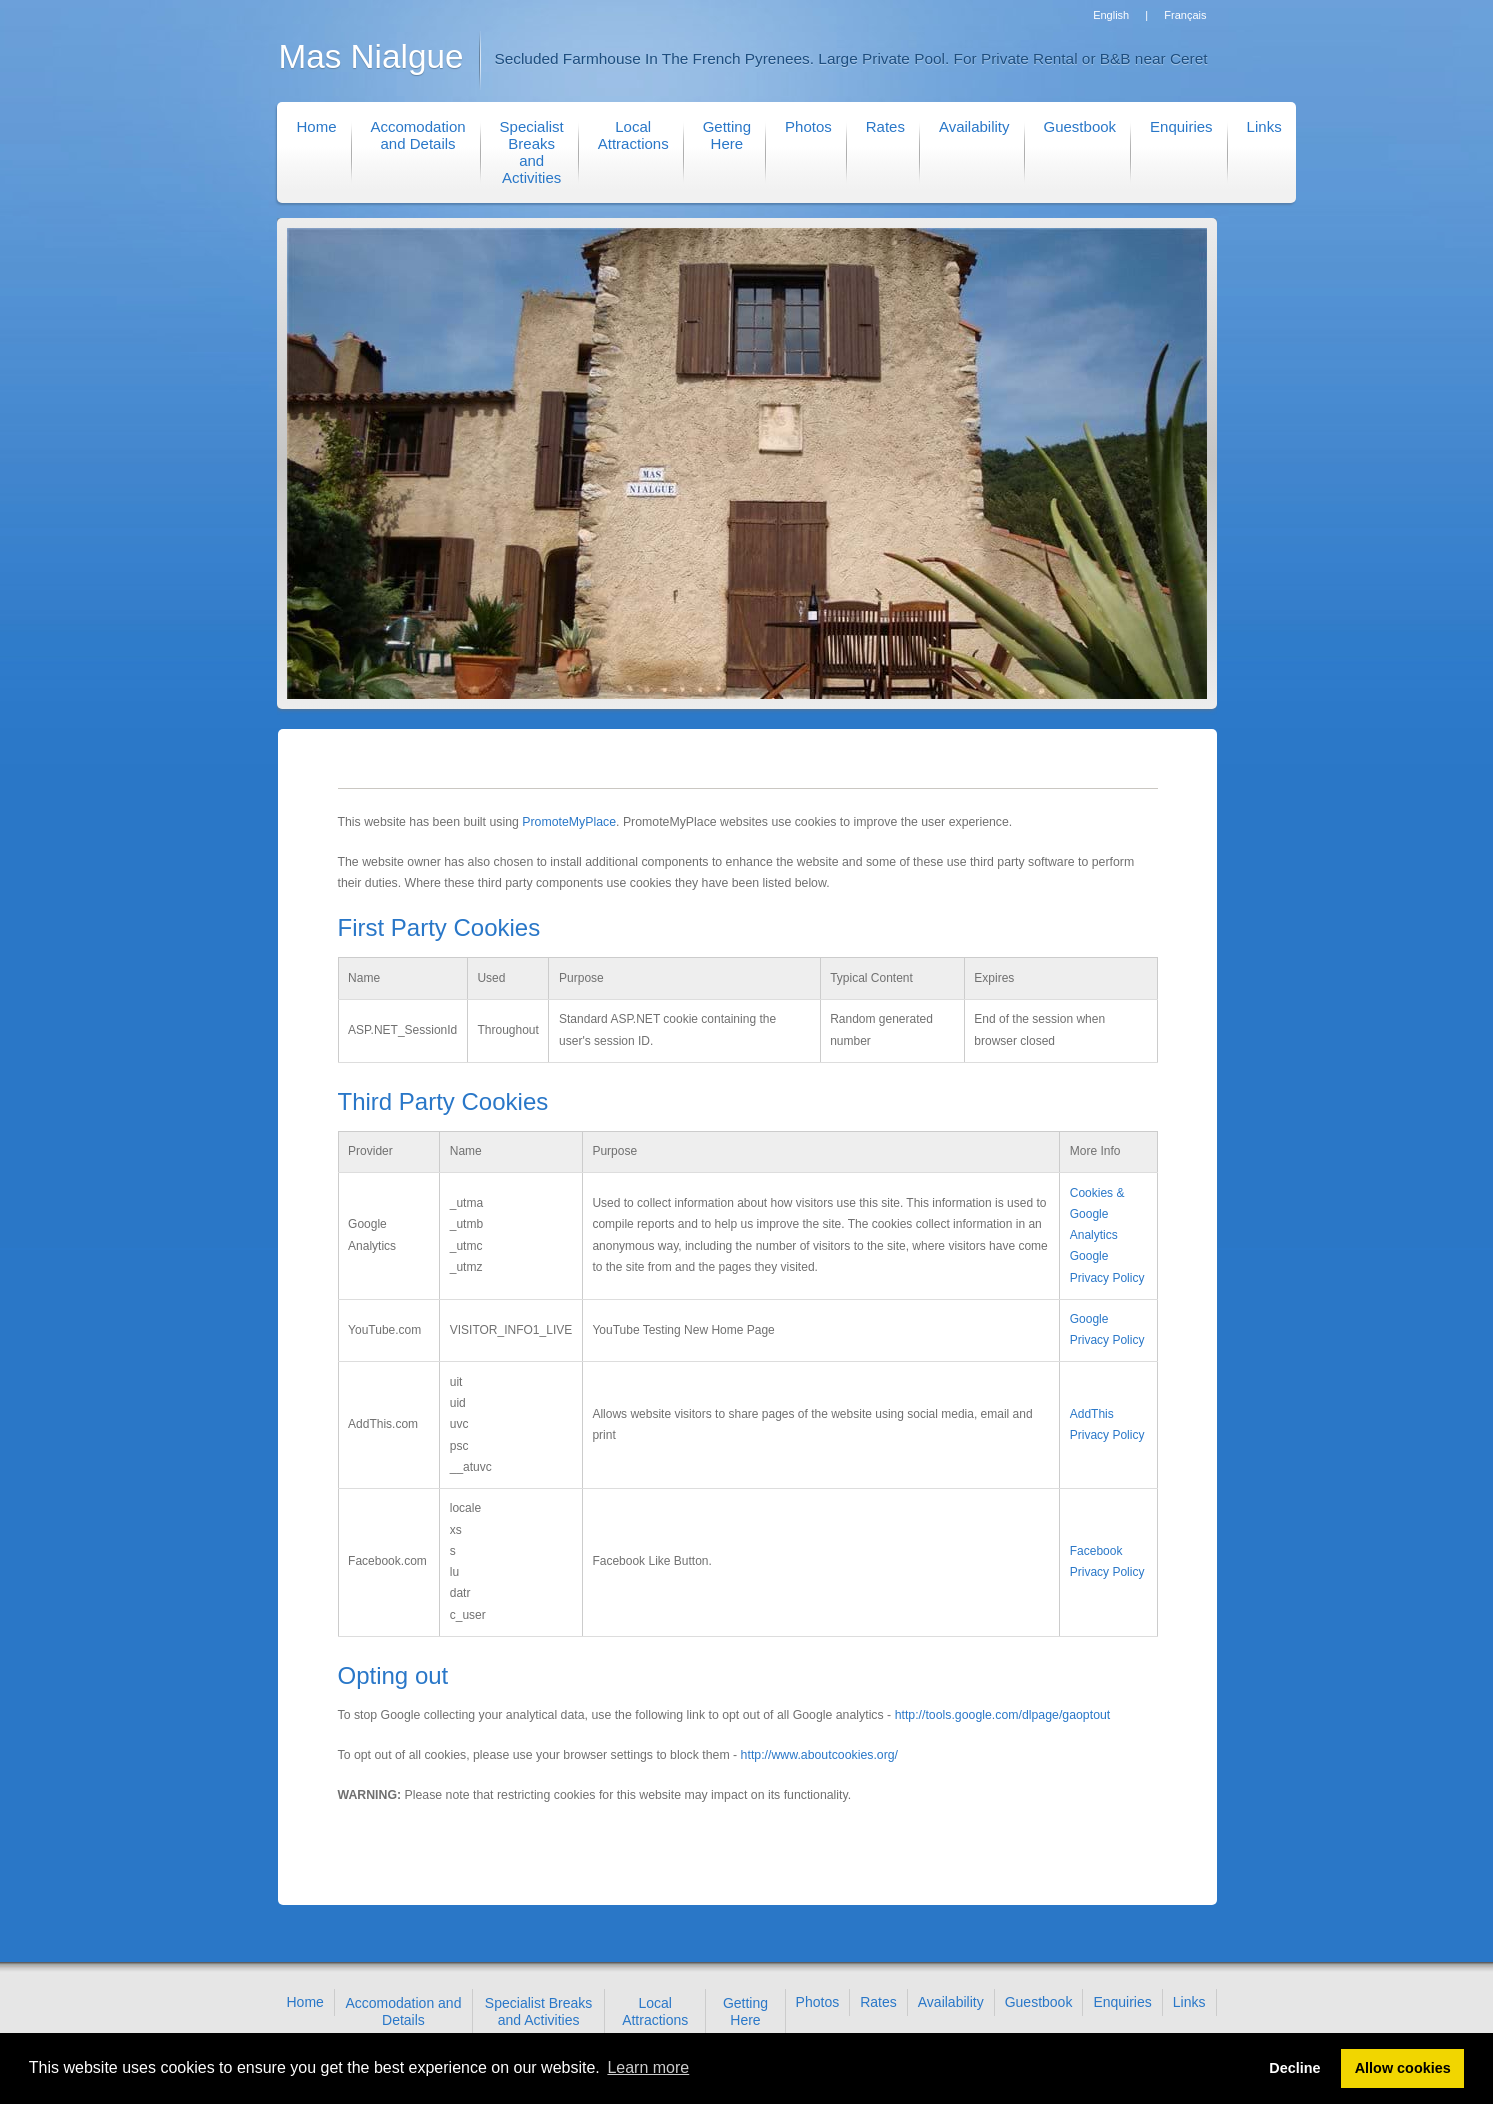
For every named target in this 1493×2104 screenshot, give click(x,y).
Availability (974, 126)
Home (317, 126)
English (1111, 15)
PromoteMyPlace (569, 822)
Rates (885, 126)
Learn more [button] (648, 2067)
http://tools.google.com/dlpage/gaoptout (1003, 1715)
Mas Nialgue (371, 56)
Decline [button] (1294, 2068)
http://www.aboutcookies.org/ (819, 1755)
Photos (808, 126)
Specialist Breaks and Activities (532, 152)
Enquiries (1181, 126)
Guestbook (1080, 126)
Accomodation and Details (418, 135)
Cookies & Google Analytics (1097, 1214)
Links (1264, 126)
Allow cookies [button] (1403, 2068)
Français (1185, 15)
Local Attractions (633, 135)
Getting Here (727, 135)
